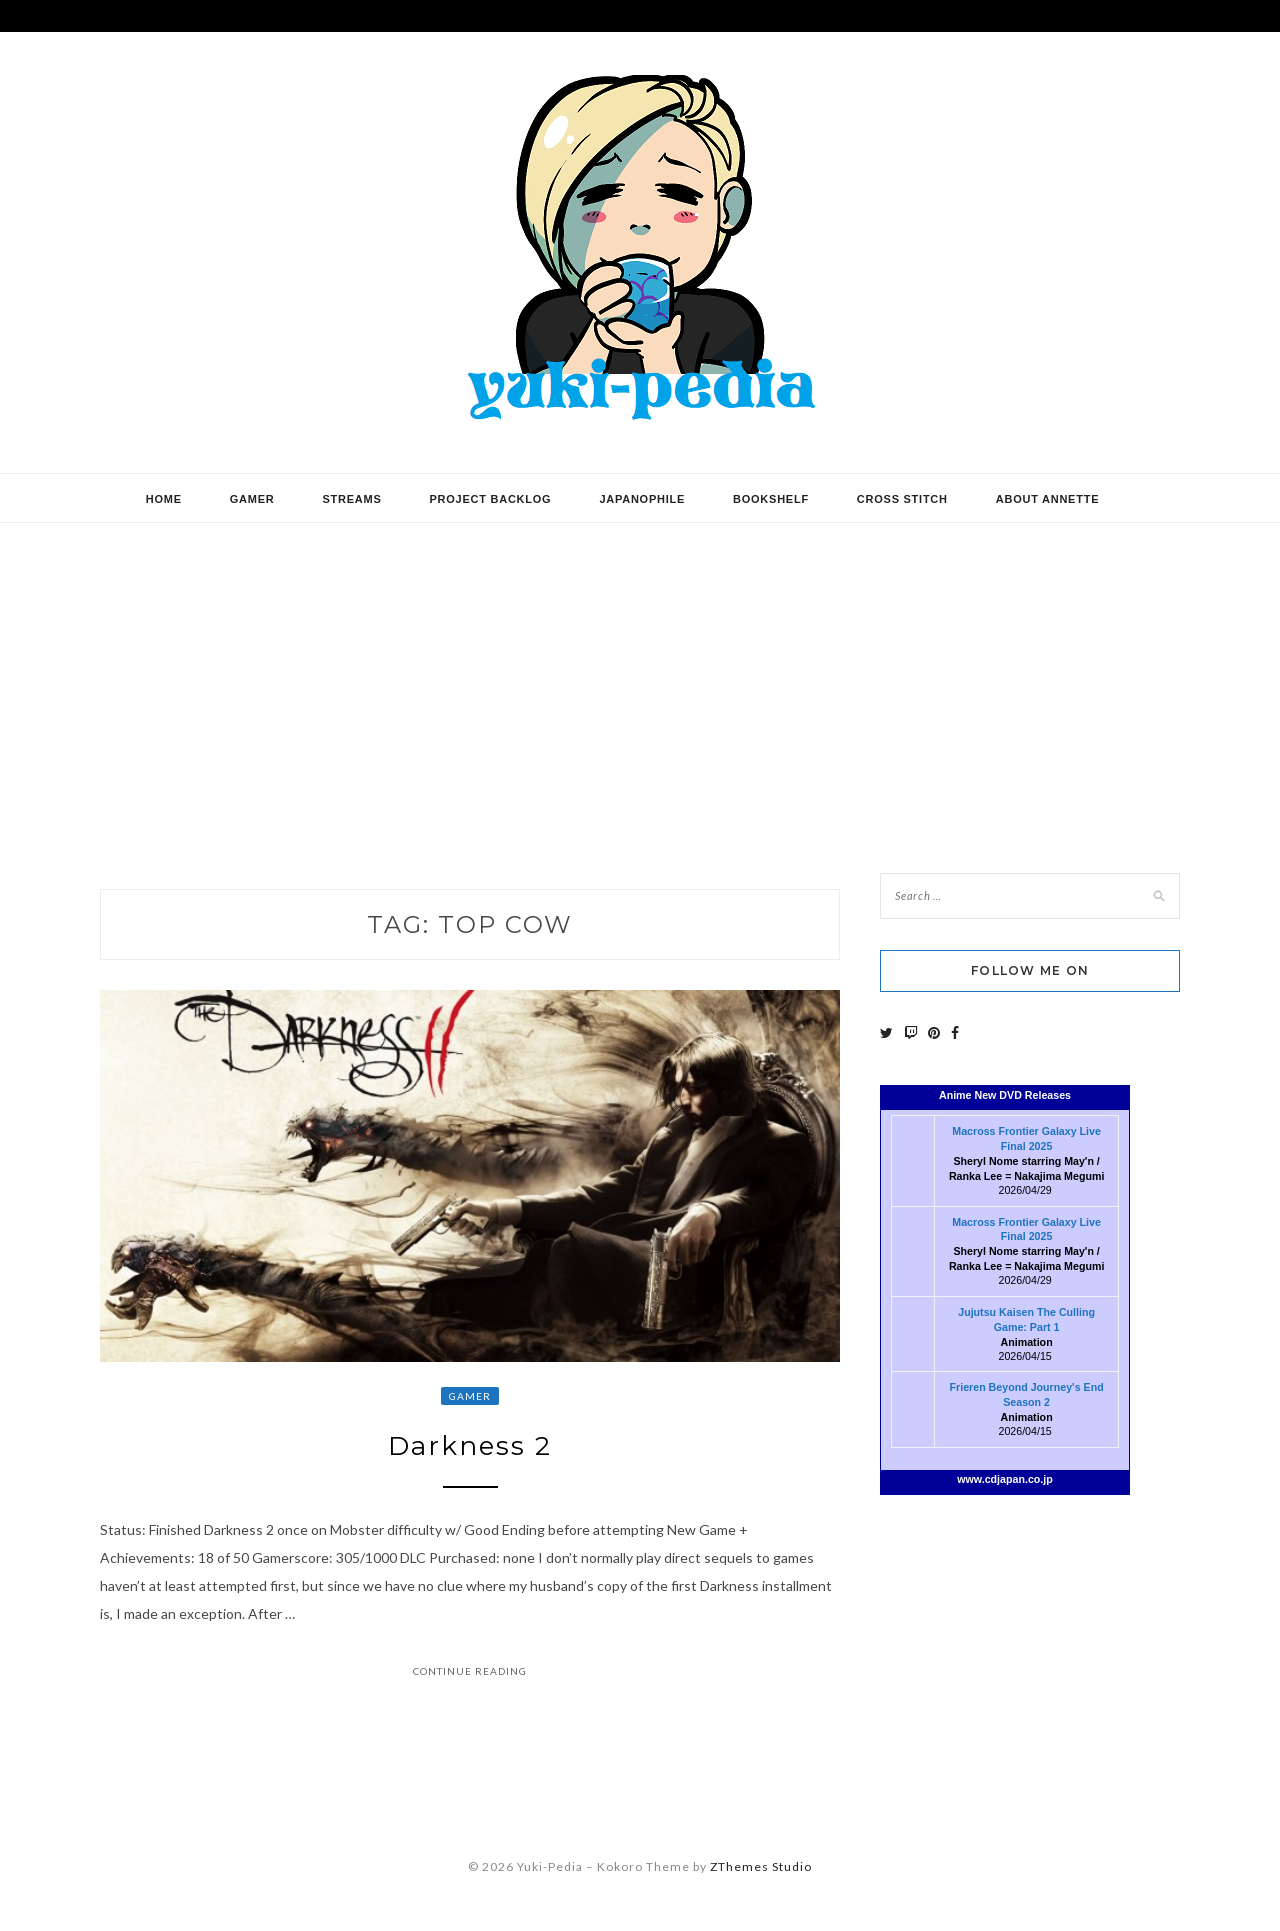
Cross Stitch (902, 499)
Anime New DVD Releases (1005, 1095)
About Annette (1047, 499)
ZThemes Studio (761, 1866)
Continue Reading (470, 1671)
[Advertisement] (640, 683)
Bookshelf (771, 499)
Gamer (252, 499)
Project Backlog (491, 499)
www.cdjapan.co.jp (1005, 1479)
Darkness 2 (470, 1446)
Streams (351, 499)
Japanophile (642, 499)
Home (164, 499)
